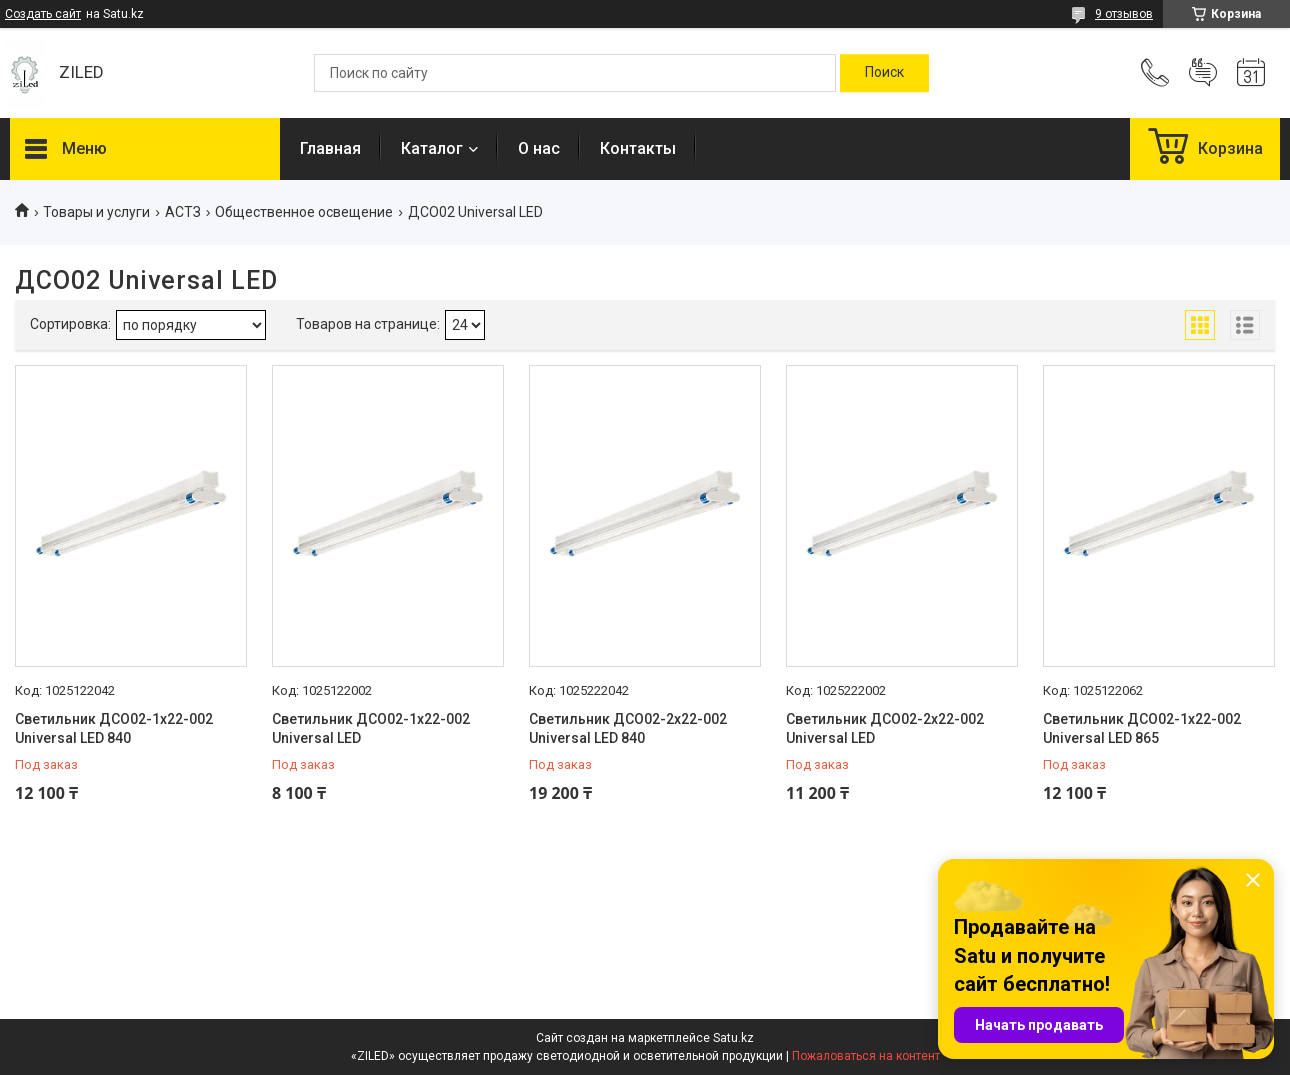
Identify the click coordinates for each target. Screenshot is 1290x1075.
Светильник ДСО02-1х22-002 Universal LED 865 (1142, 729)
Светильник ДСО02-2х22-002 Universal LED (885, 729)
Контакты (638, 148)
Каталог (432, 148)
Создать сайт (43, 14)
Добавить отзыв (1203, 73)
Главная (330, 148)
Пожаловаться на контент (866, 1056)
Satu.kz (733, 1038)
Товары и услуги (96, 212)
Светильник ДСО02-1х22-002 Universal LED (371, 729)
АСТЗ (183, 212)
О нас (539, 148)
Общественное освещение (304, 212)
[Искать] (884, 73)
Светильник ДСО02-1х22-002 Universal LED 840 (114, 729)
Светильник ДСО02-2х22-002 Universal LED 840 (628, 729)
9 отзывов (1124, 14)
